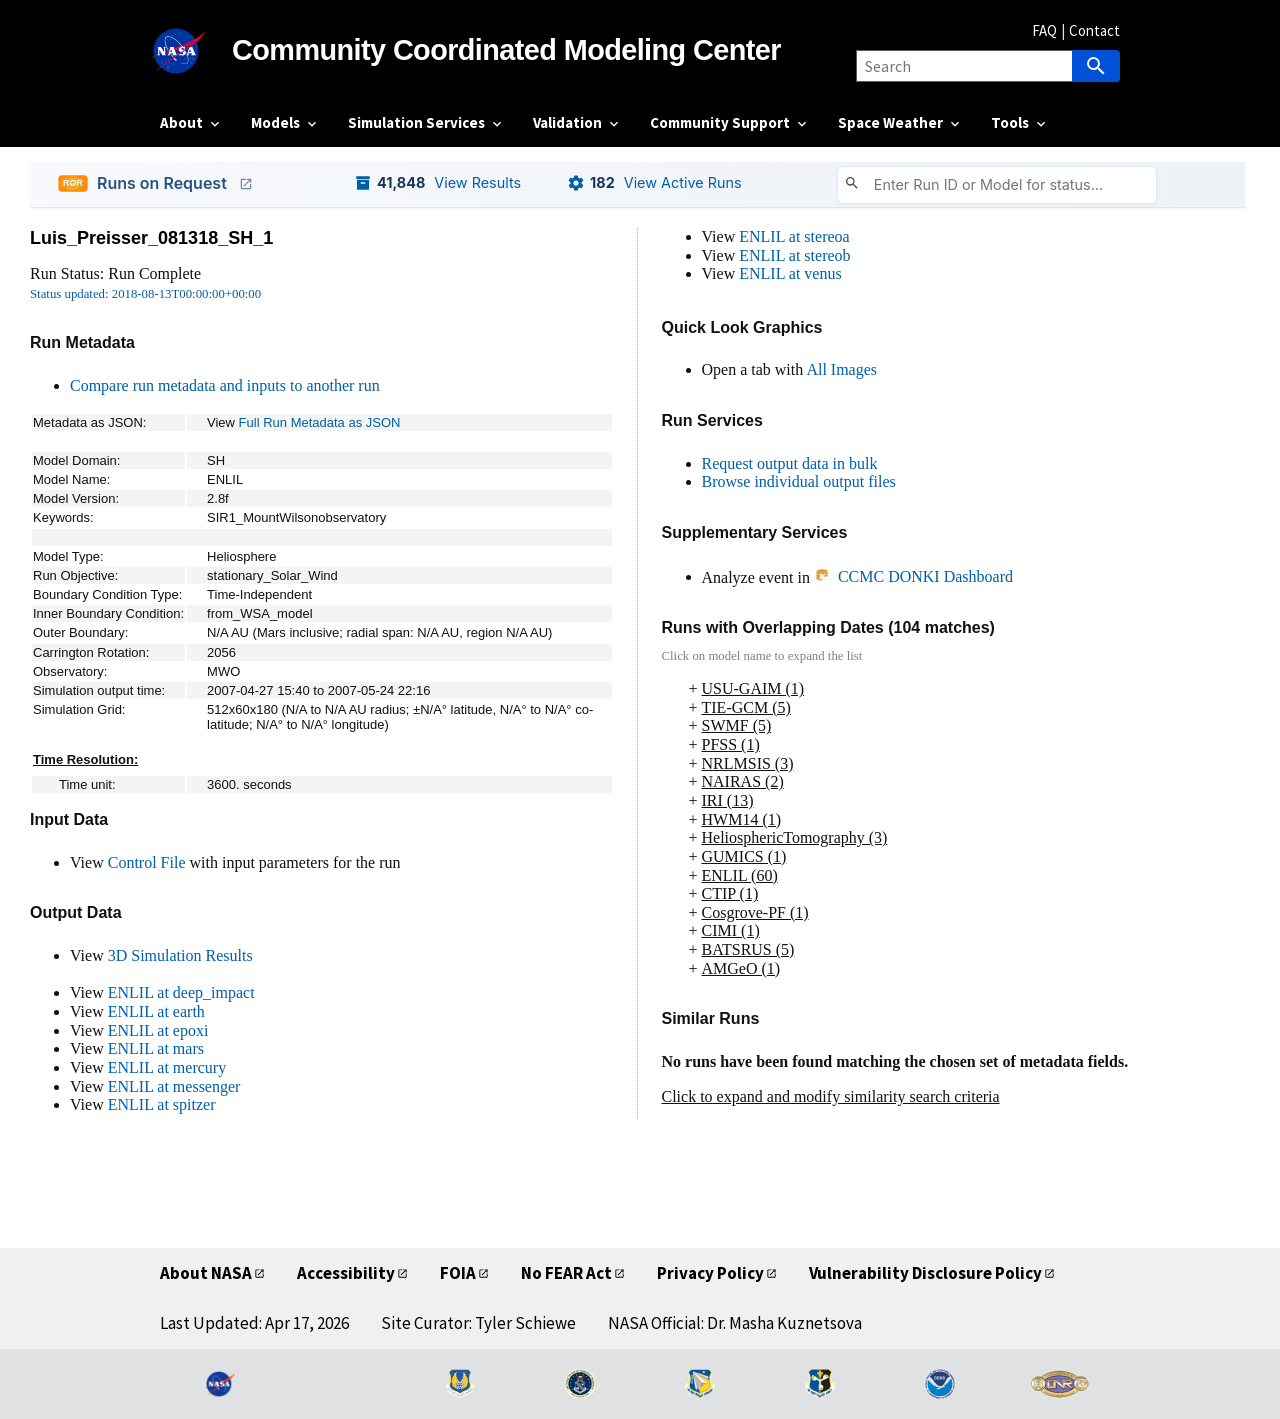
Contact (1094, 30)
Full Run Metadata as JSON (320, 422)
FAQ (1044, 30)
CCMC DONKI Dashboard (913, 576)
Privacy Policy (710, 1273)
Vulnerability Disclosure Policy (925, 1273)
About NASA (206, 1273)
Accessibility (346, 1273)
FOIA (458, 1273)
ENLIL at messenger (174, 1086)
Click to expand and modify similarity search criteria (831, 1096)
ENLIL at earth (156, 1011)
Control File (147, 862)
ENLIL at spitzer (162, 1104)
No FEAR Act (566, 1273)
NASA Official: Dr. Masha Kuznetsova (735, 1323)
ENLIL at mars (156, 1048)
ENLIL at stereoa (794, 236)
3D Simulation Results (180, 955)
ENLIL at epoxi (158, 1030)
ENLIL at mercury (167, 1067)
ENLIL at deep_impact (181, 992)
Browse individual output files (799, 481)
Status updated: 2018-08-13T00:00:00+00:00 (145, 294)
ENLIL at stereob (794, 255)
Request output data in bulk (790, 463)
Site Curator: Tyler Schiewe (478, 1323)
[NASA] (196, 51)
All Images (841, 369)
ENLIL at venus (790, 273)
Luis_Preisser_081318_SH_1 (151, 238)
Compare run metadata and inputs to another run (225, 385)
